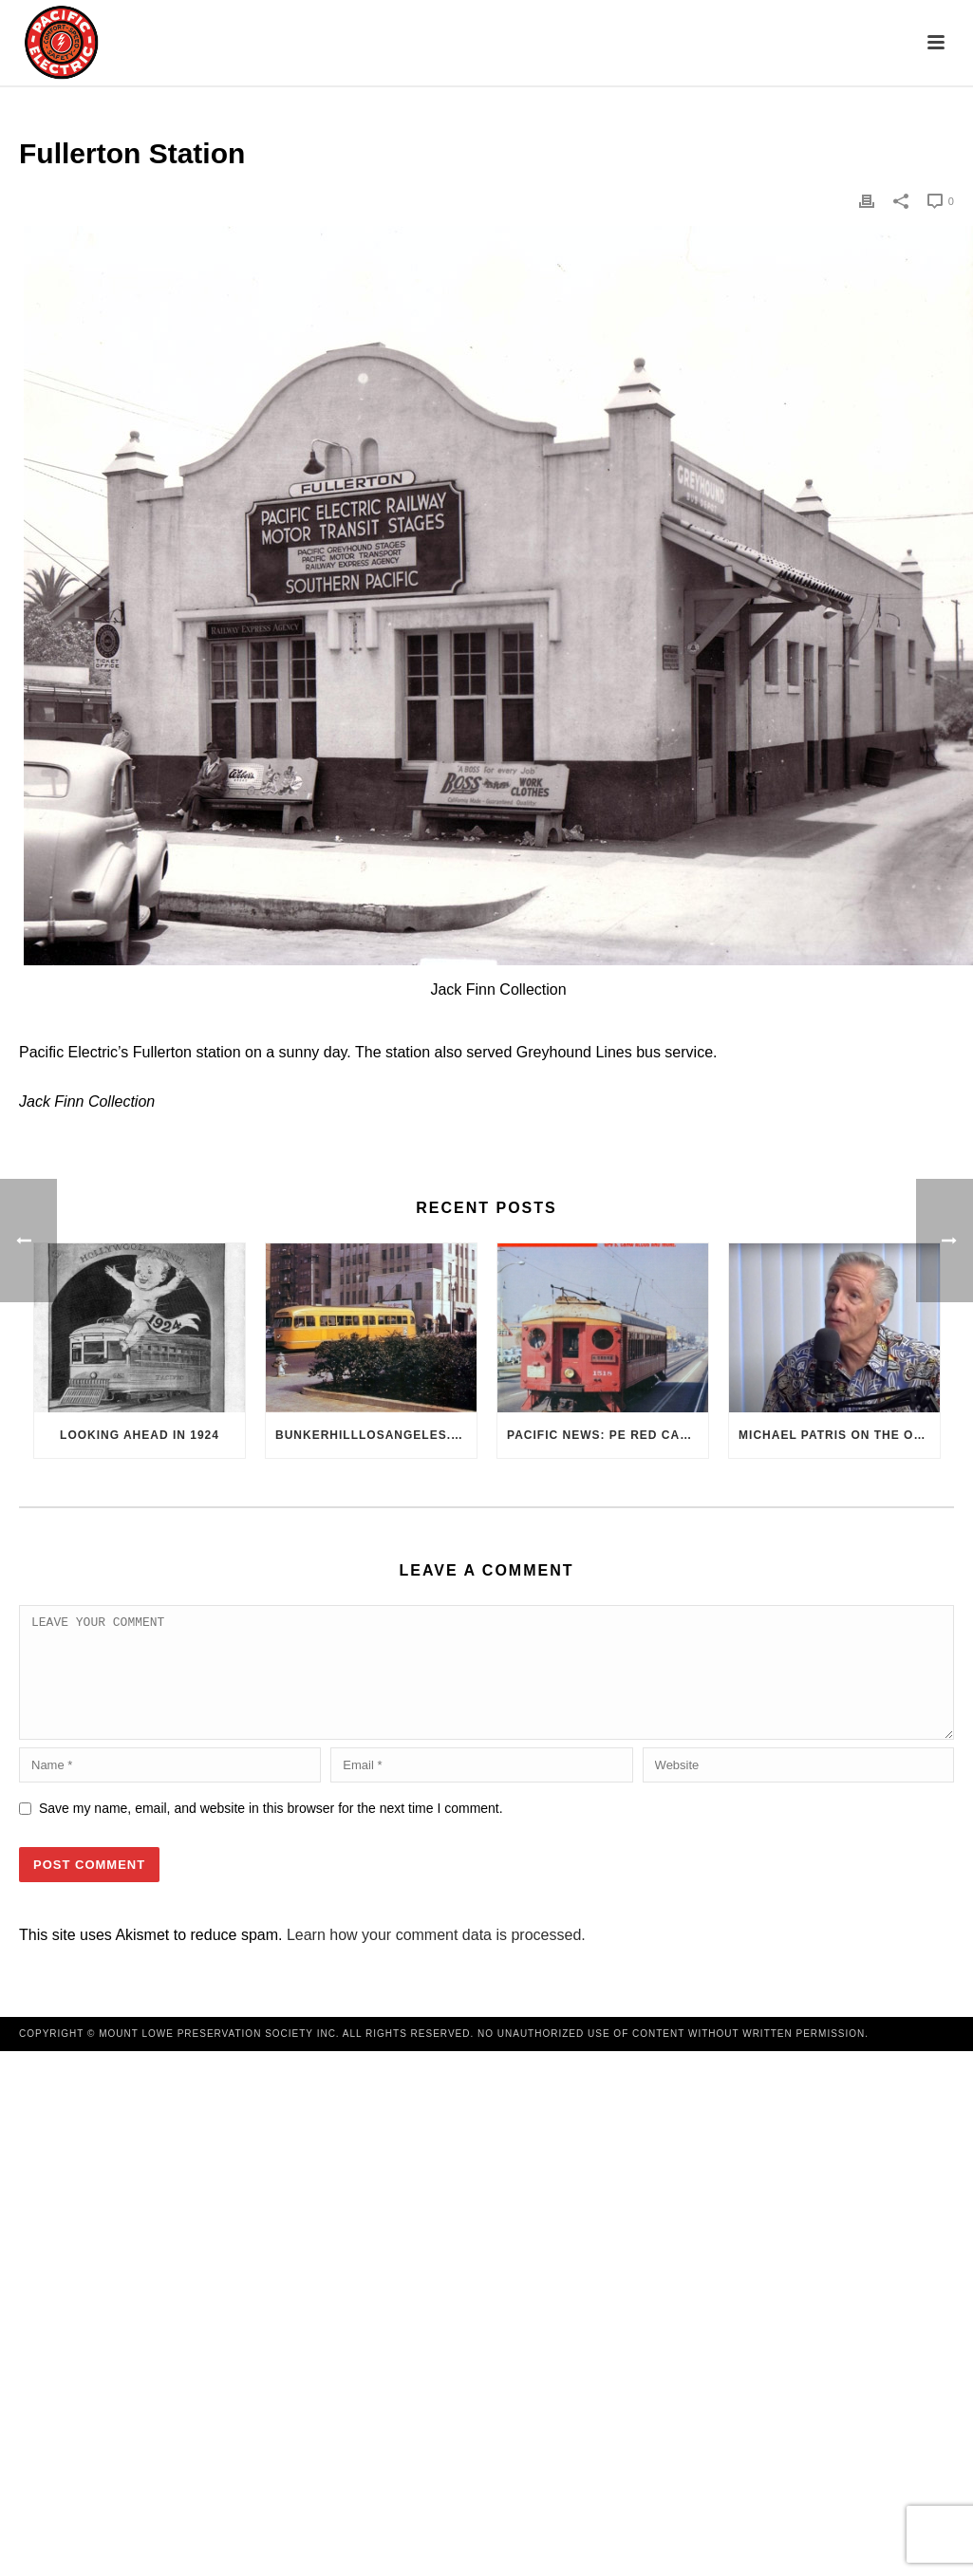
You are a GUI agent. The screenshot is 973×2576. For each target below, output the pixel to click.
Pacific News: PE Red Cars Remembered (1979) (607, 1435)
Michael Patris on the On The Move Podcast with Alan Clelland (839, 1435)
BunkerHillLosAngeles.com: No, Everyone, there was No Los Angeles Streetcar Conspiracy (376, 1435)
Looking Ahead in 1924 (139, 1435)
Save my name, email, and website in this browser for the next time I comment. (271, 1831)
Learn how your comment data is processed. (436, 1958)
